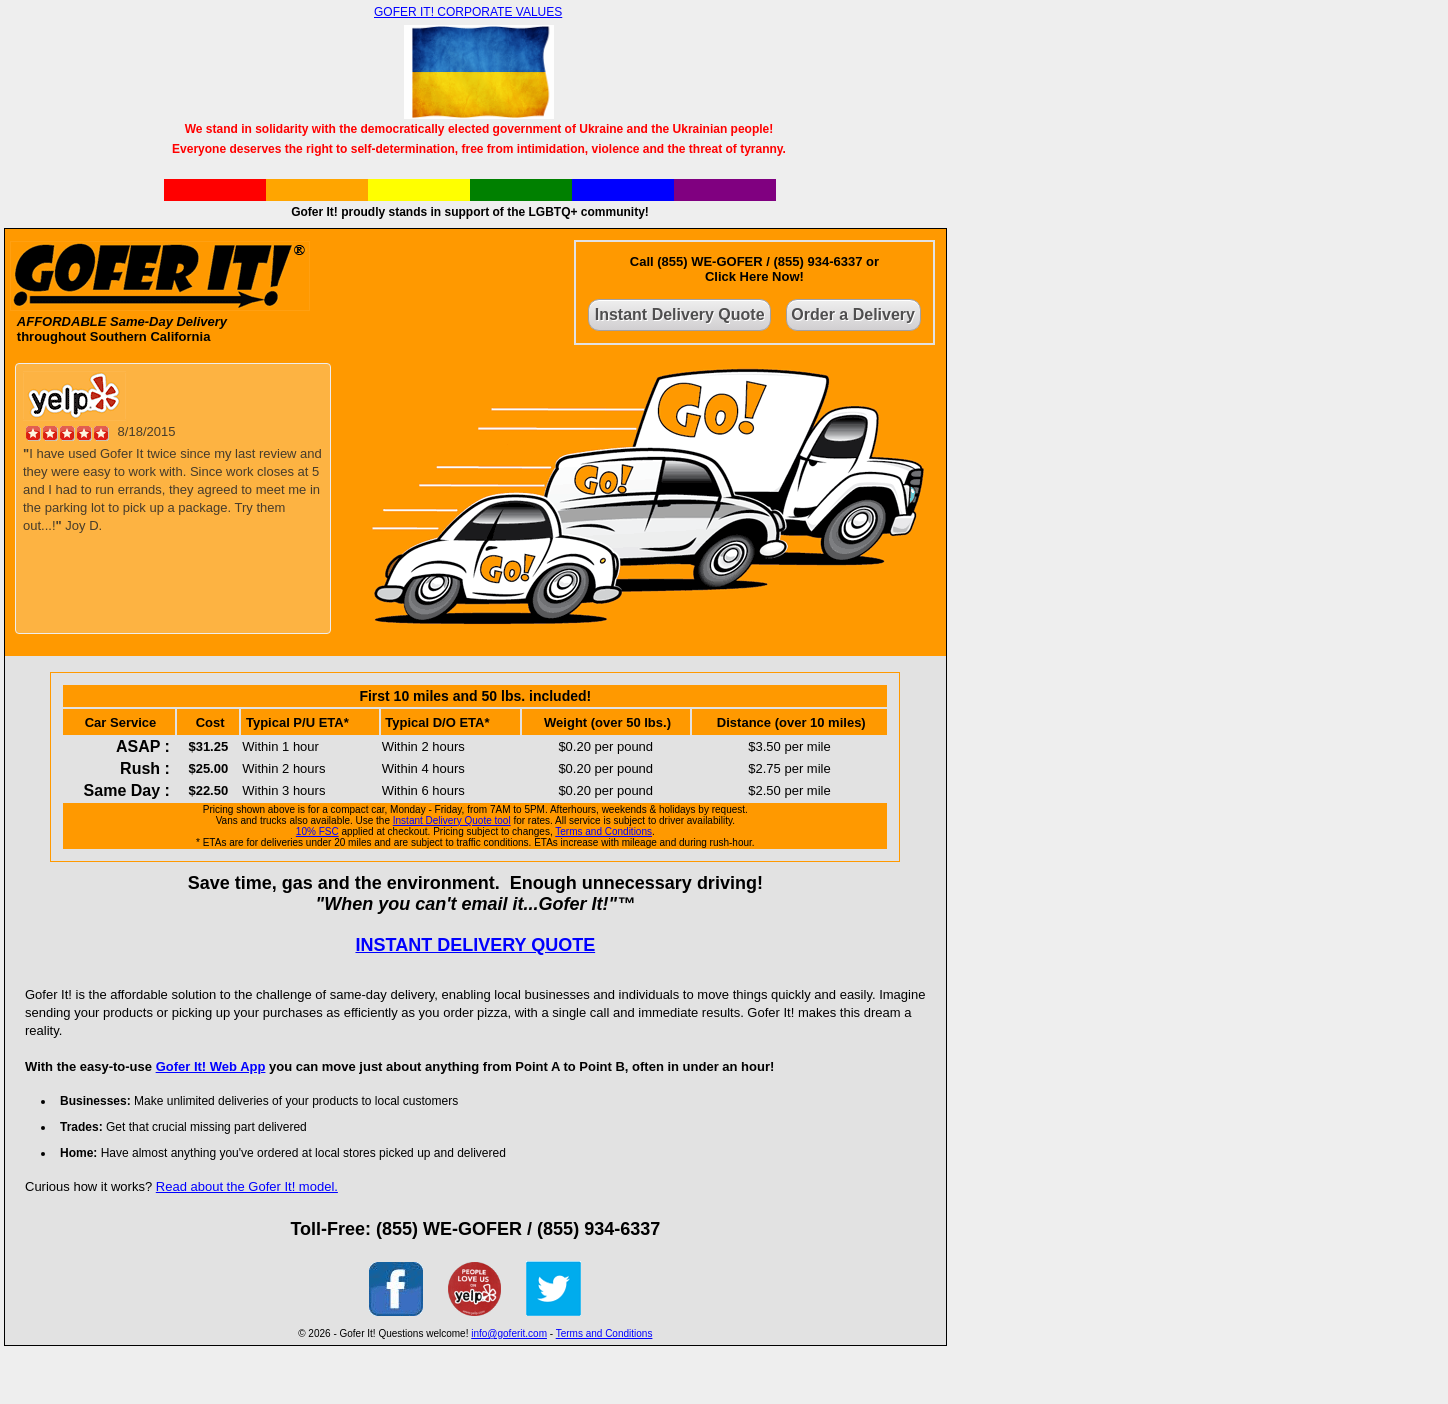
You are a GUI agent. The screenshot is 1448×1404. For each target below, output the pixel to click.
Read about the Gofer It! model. (247, 1186)
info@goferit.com (509, 1333)
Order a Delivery (853, 314)
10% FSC (317, 831)
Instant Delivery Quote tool (452, 820)
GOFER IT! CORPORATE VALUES (468, 12)
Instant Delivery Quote (680, 314)
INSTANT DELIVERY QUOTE (475, 945)
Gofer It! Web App (211, 1066)
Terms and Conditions (603, 831)
